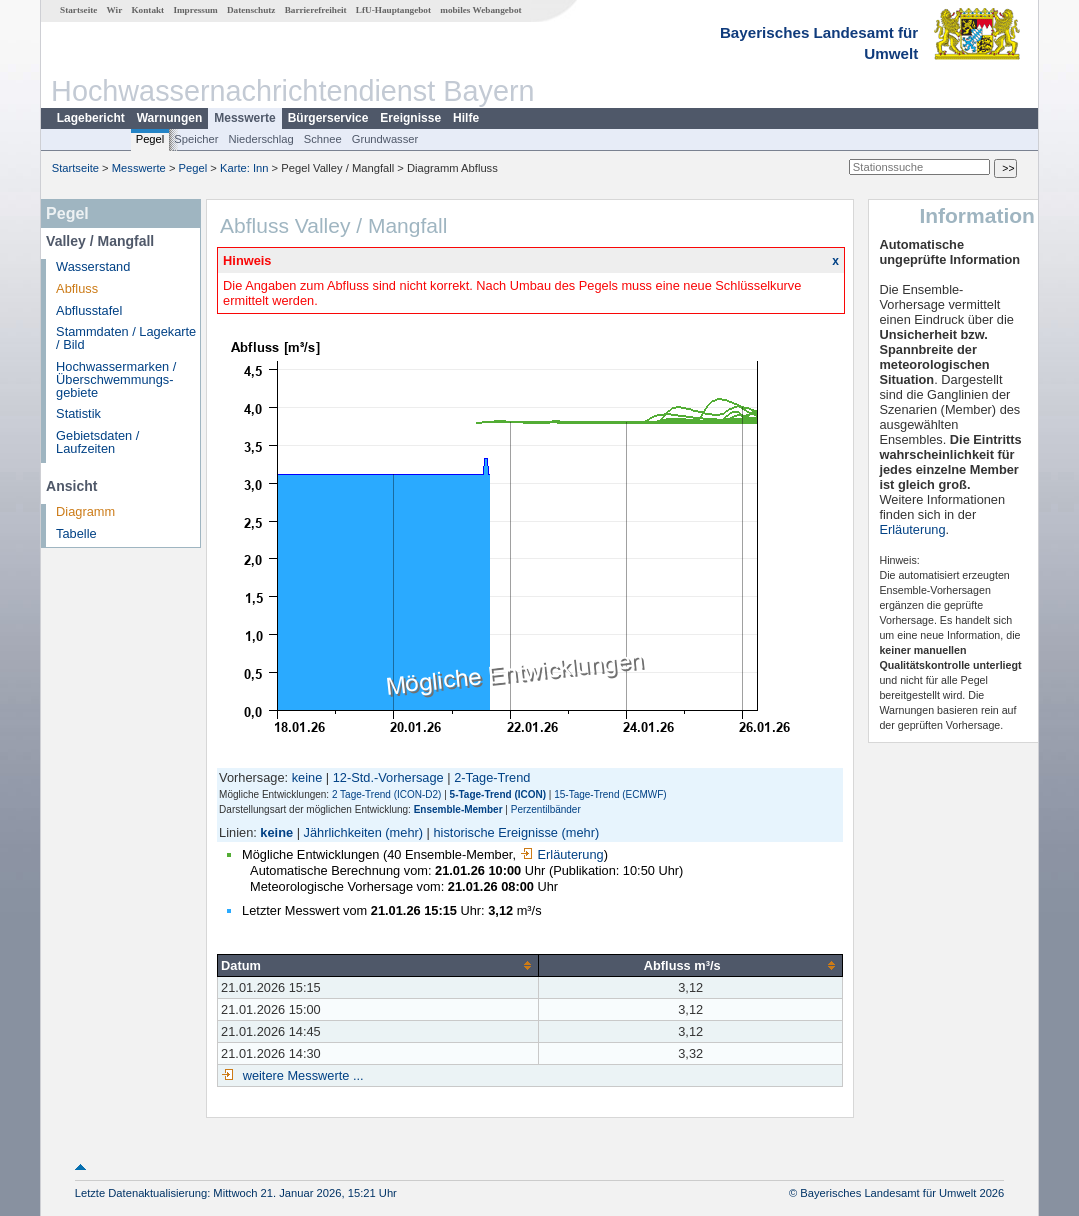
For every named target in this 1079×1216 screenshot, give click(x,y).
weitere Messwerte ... (301, 1075)
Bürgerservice (328, 118)
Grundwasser (385, 139)
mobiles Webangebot (480, 10)
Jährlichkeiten (343, 832)
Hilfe (466, 118)
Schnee (323, 139)
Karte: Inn (244, 168)
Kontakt (147, 10)
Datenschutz (251, 10)
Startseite (78, 10)
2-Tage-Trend (492, 777)
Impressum (195, 10)
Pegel (150, 139)
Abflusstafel (89, 310)
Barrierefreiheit (316, 10)
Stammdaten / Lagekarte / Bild (126, 338)
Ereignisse (410, 118)
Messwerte (244, 118)
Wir (115, 10)
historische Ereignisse (495, 832)
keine (307, 777)
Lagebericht (91, 118)
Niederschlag (260, 139)
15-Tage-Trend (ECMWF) (610, 794)
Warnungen (170, 118)
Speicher (196, 139)
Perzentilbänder (546, 809)
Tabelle (76, 533)
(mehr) (404, 832)
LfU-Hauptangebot (393, 10)
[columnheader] (378, 965)
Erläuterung (562, 854)
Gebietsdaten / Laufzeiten (97, 442)
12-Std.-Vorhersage (388, 777)
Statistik (78, 413)
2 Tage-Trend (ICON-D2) (386, 794)
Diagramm (85, 511)
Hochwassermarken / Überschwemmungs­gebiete (116, 379)
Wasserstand (93, 266)
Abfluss (77, 288)
